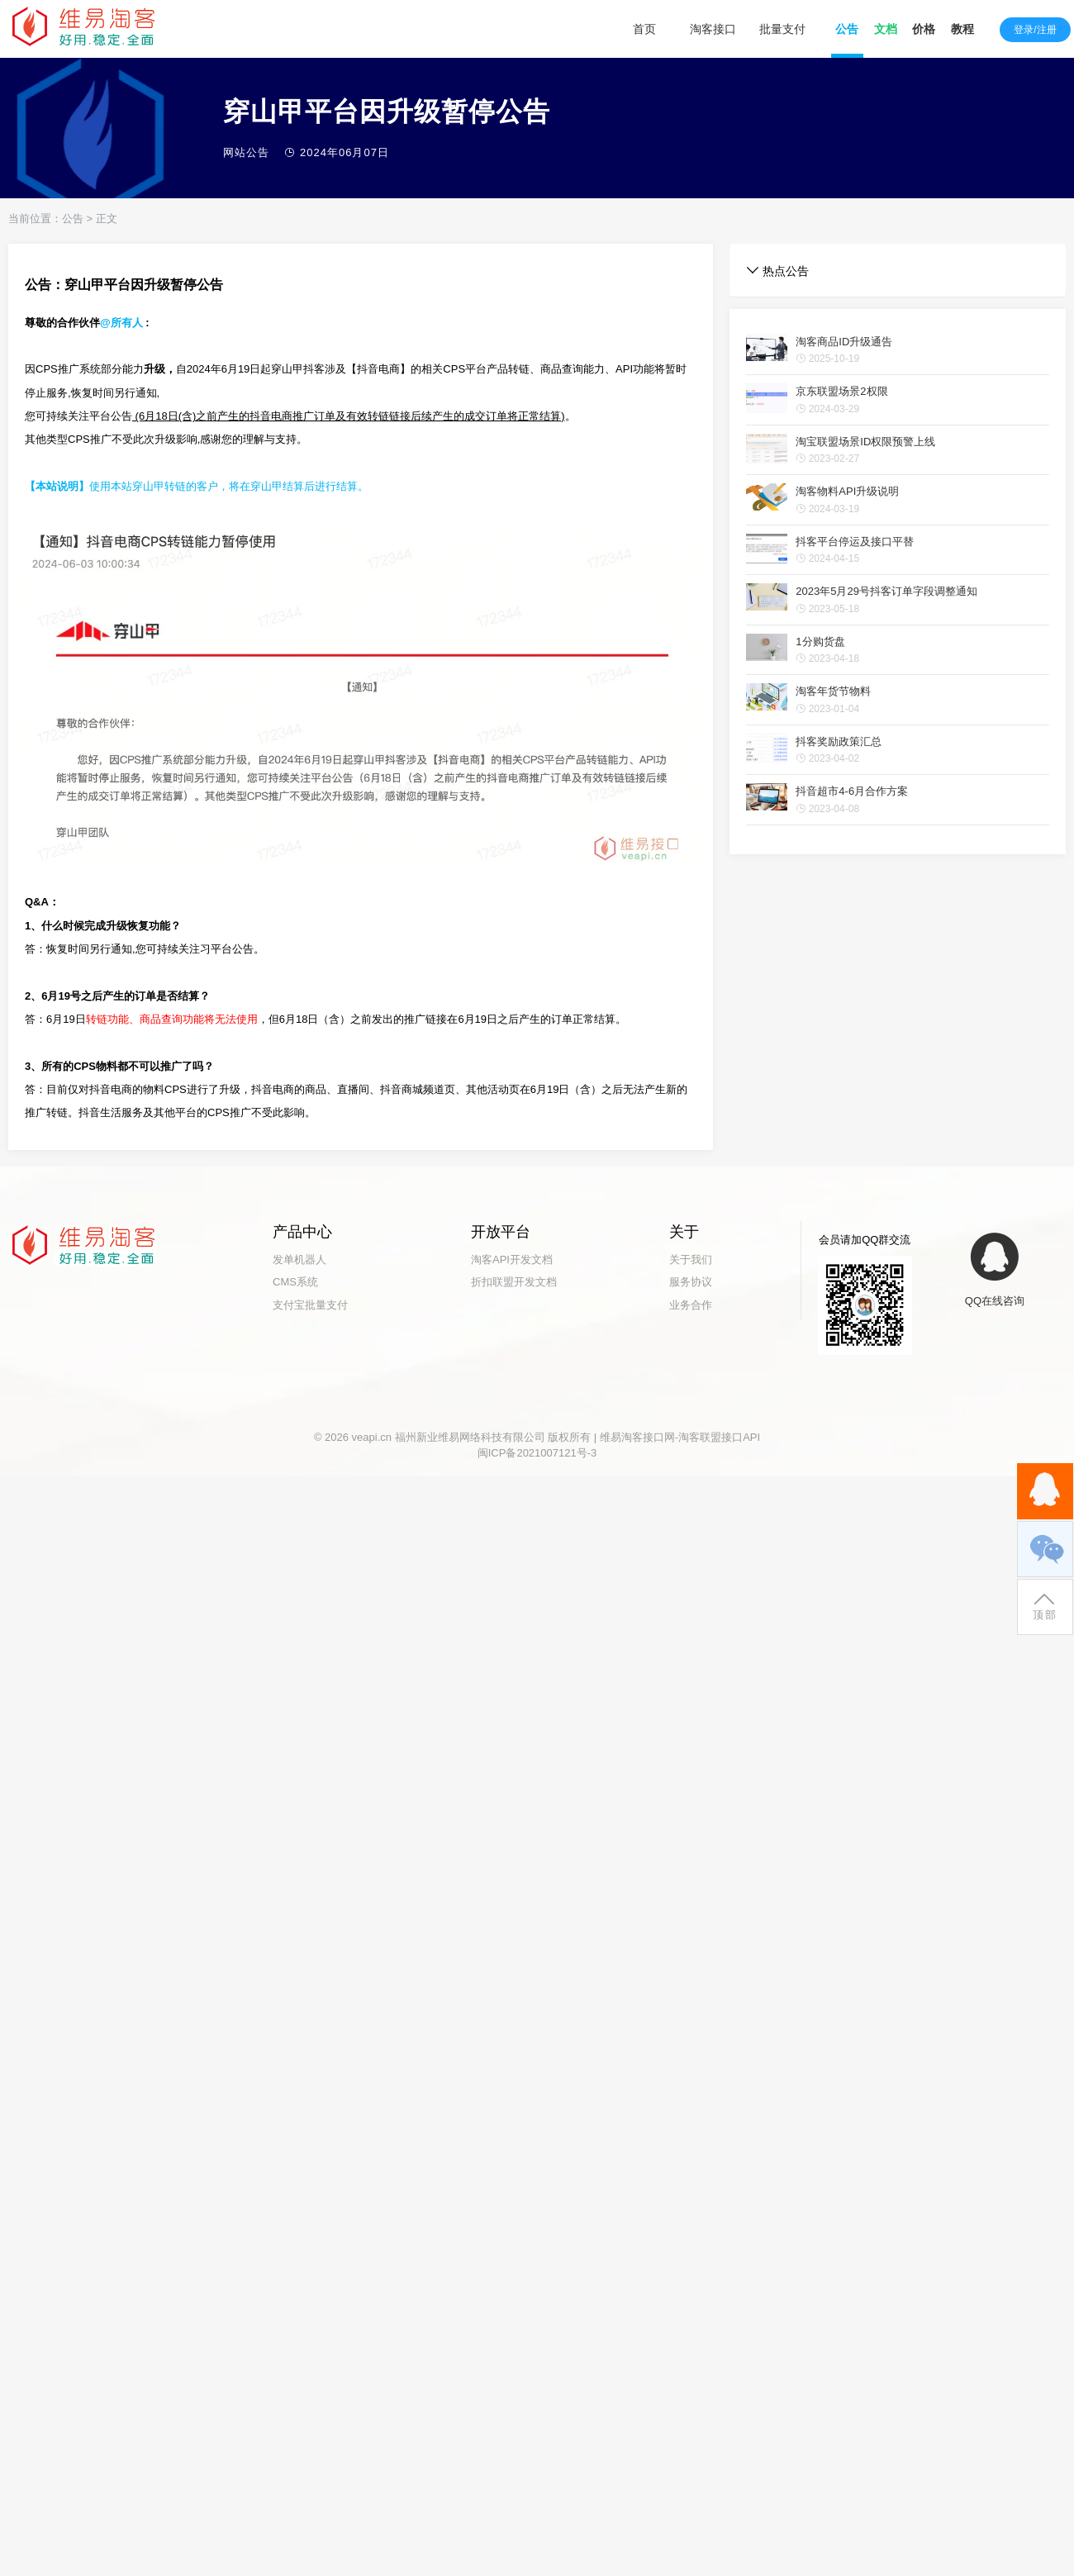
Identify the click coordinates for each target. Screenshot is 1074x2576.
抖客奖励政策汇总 (839, 741)
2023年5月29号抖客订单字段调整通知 (886, 591)
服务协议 (690, 1282)
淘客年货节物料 (833, 691)
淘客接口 (713, 29)
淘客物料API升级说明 (847, 491)
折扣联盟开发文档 (514, 1282)
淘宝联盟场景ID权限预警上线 (865, 441)
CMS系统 (295, 1282)
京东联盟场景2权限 (841, 391)
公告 (72, 218)
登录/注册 (1035, 30)
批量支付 (782, 29)
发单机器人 (299, 1259)
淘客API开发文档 (512, 1259)
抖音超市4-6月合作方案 (852, 791)
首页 (644, 29)
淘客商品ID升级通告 (844, 341)
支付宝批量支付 (310, 1305)
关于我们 (690, 1259)
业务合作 (690, 1305)
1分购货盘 (820, 641)
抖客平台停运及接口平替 (855, 541)
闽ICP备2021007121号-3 (537, 1453)
